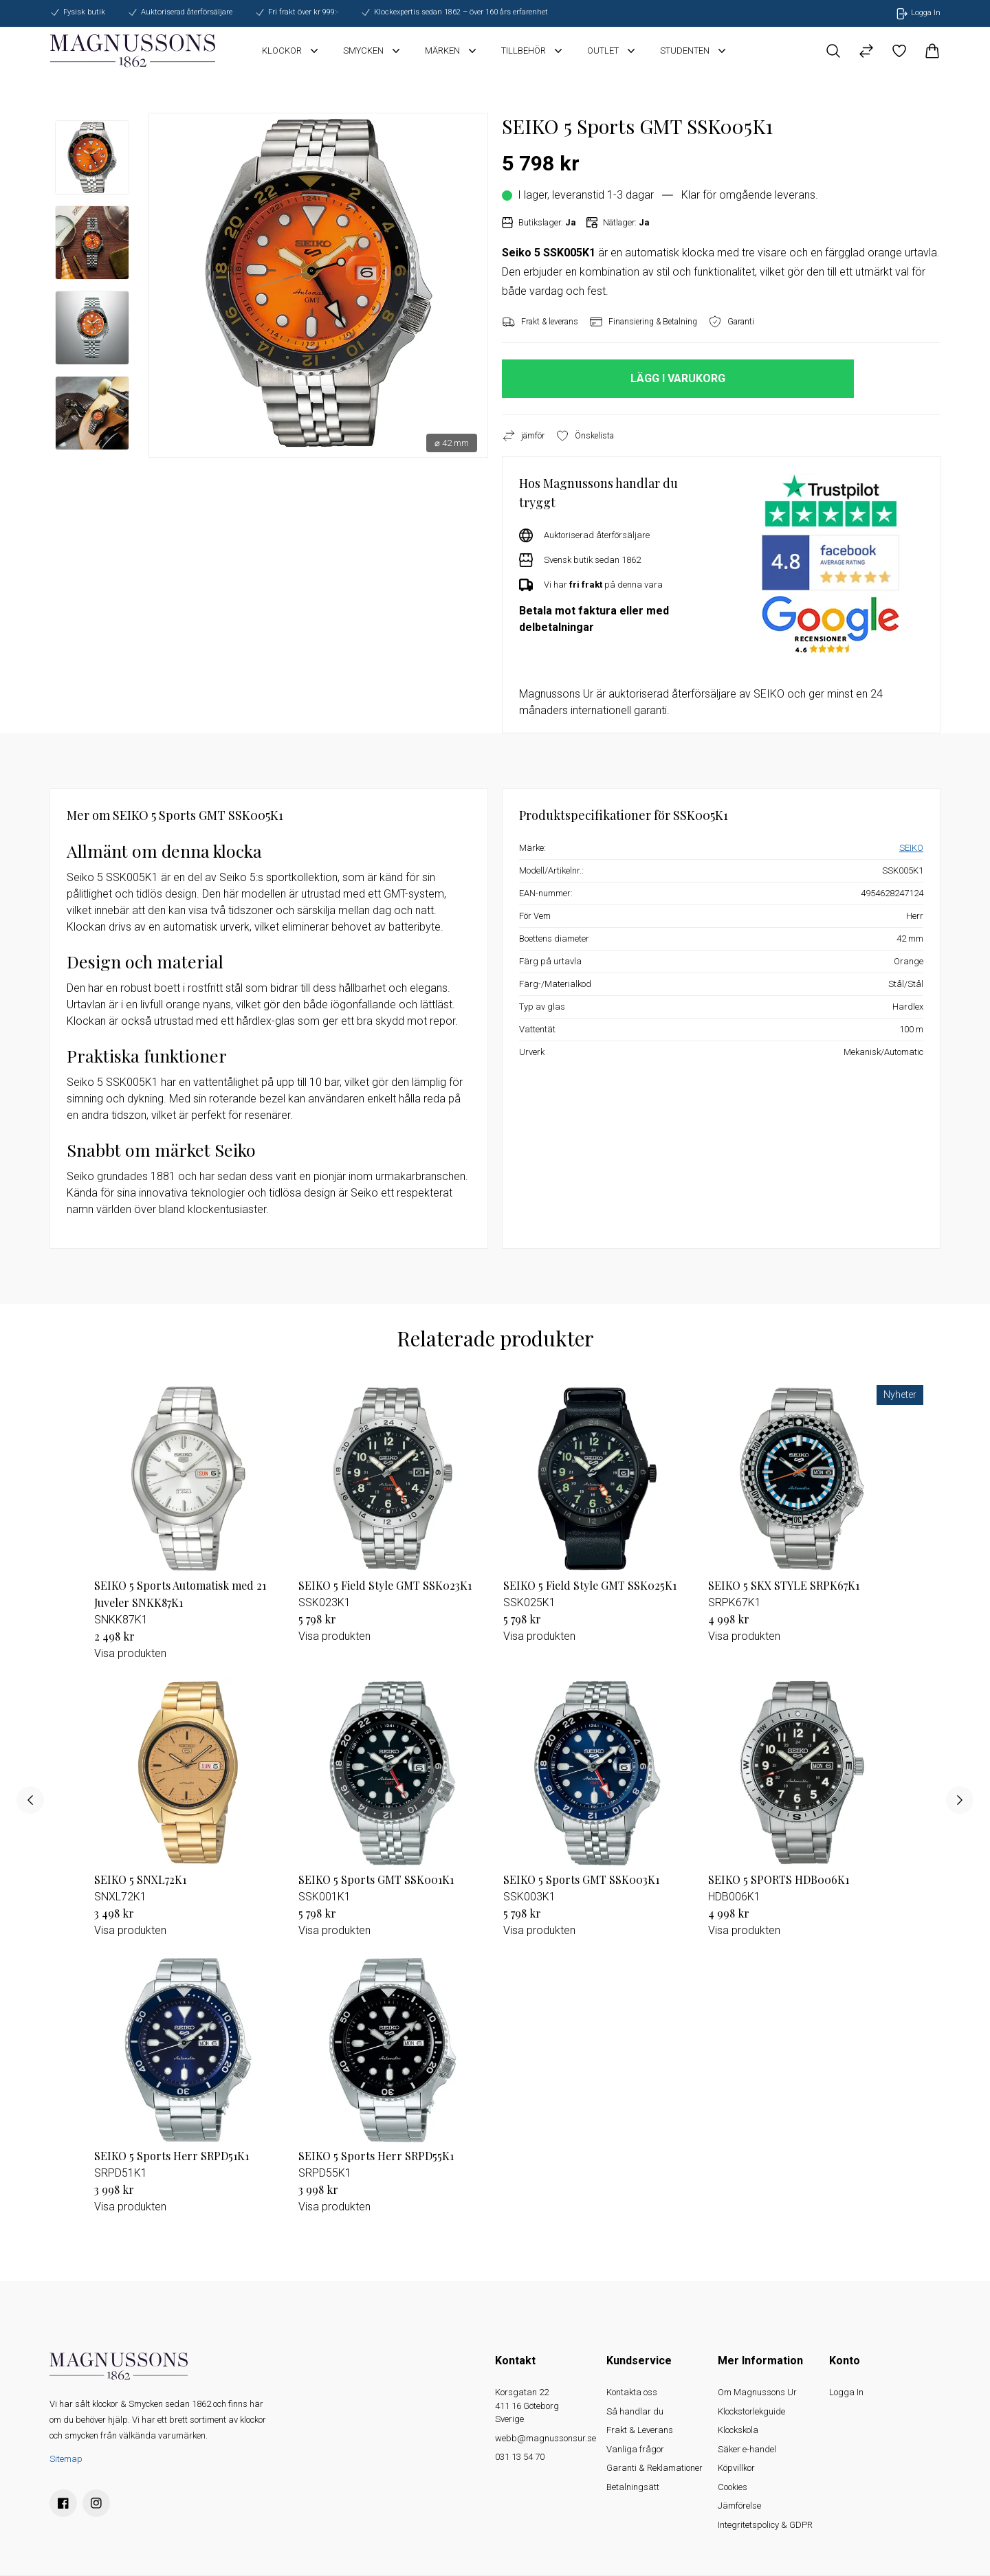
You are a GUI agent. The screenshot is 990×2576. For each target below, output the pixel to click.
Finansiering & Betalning (643, 322)
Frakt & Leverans (639, 2430)
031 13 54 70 (519, 2457)
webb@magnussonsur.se (545, 2438)
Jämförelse (739, 2505)
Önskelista (585, 436)
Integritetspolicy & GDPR (765, 2525)
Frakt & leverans (540, 322)
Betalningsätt (632, 2487)
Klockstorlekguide (751, 2411)
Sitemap (66, 2459)
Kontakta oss (631, 2392)
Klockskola (738, 2430)
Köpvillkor (736, 2468)
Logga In (846, 2392)
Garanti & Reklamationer (654, 2468)
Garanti (731, 322)
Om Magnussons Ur (757, 2392)
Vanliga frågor (635, 2449)
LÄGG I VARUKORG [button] (677, 378)
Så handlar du (634, 2411)
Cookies (732, 2487)
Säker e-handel (747, 2449)
